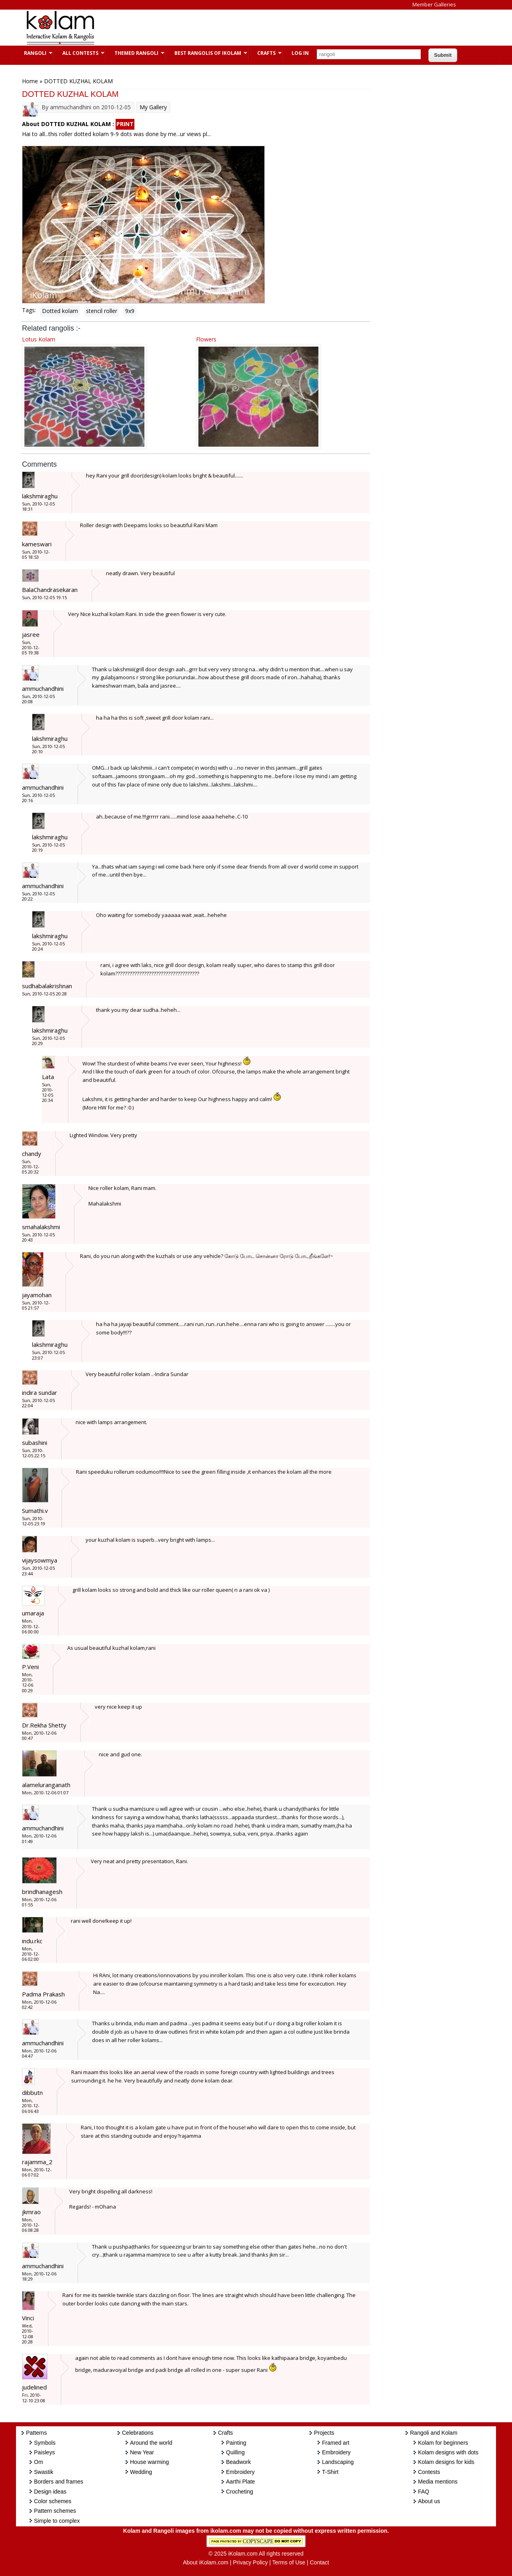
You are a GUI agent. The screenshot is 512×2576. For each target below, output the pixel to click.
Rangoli (34, 53)
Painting (236, 2443)
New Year (142, 2452)
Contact (319, 2562)
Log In (300, 53)
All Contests (79, 53)
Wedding (141, 2472)
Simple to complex (57, 2521)
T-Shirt (330, 2472)
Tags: (29, 310)
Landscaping (338, 2462)
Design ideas (50, 2491)
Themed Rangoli (135, 53)
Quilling (235, 2452)
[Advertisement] (249, 28)
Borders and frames (58, 2481)
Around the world (151, 2443)
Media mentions (438, 2481)
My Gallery (153, 107)
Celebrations (138, 2433)
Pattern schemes (55, 2511)
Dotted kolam (60, 311)
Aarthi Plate (240, 2481)
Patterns (36, 2433)
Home (30, 81)
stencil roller (101, 311)
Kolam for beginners (443, 2443)
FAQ (423, 2491)
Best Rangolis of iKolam (206, 53)
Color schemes (52, 2501)
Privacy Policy (250, 2562)
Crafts (265, 53)
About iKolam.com (205, 2562)
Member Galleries (434, 4)
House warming (149, 2462)
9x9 (129, 311)
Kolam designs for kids (446, 2462)
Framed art (335, 2443)
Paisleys (44, 2452)
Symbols (45, 2443)
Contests (429, 2472)
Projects (324, 2433)
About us (429, 2501)
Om (38, 2462)
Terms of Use (288, 2562)
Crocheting (239, 2491)
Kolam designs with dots (448, 2452)
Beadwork (238, 2462)
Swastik (43, 2472)
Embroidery (240, 2472)
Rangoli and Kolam (433, 2433)
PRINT (125, 124)
